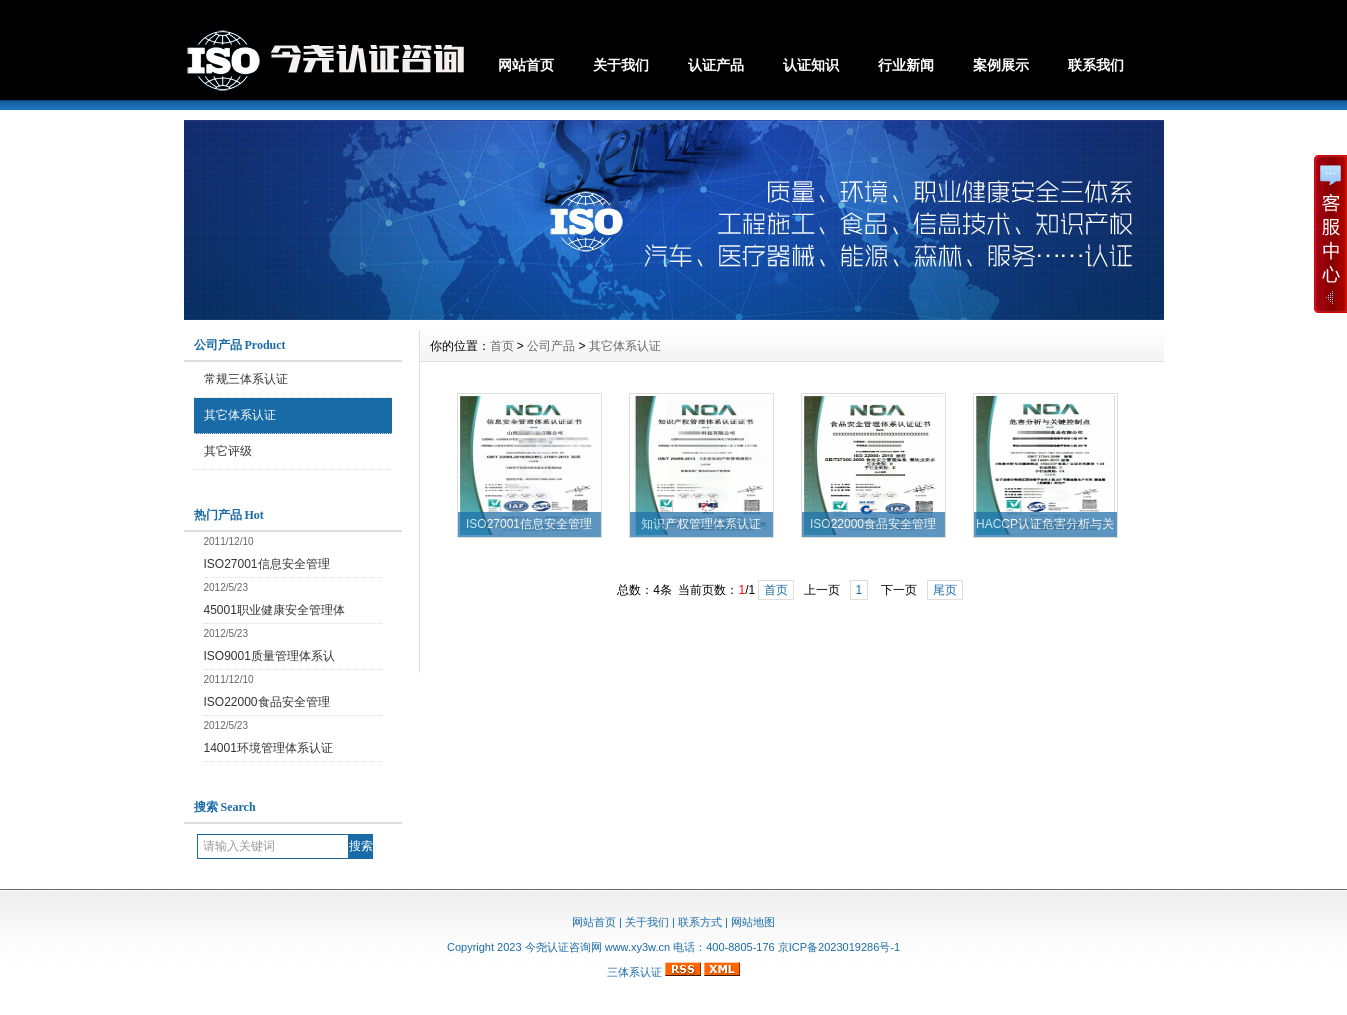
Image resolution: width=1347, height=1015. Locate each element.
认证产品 (716, 65)
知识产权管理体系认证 (701, 524)
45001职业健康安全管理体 (274, 610)
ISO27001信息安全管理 (267, 564)
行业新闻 (906, 65)
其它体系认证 (240, 415)
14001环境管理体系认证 (268, 748)
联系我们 (1096, 65)
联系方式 (700, 922)
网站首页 (526, 65)
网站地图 (753, 922)
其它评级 (228, 451)
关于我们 (621, 65)
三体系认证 (634, 972)
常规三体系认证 (246, 379)
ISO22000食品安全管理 (267, 702)
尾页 (945, 590)
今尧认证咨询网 (563, 947)
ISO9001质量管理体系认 (269, 656)
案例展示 (1001, 65)
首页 (502, 346)
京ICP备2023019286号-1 (839, 947)
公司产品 (551, 346)
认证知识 (811, 65)
